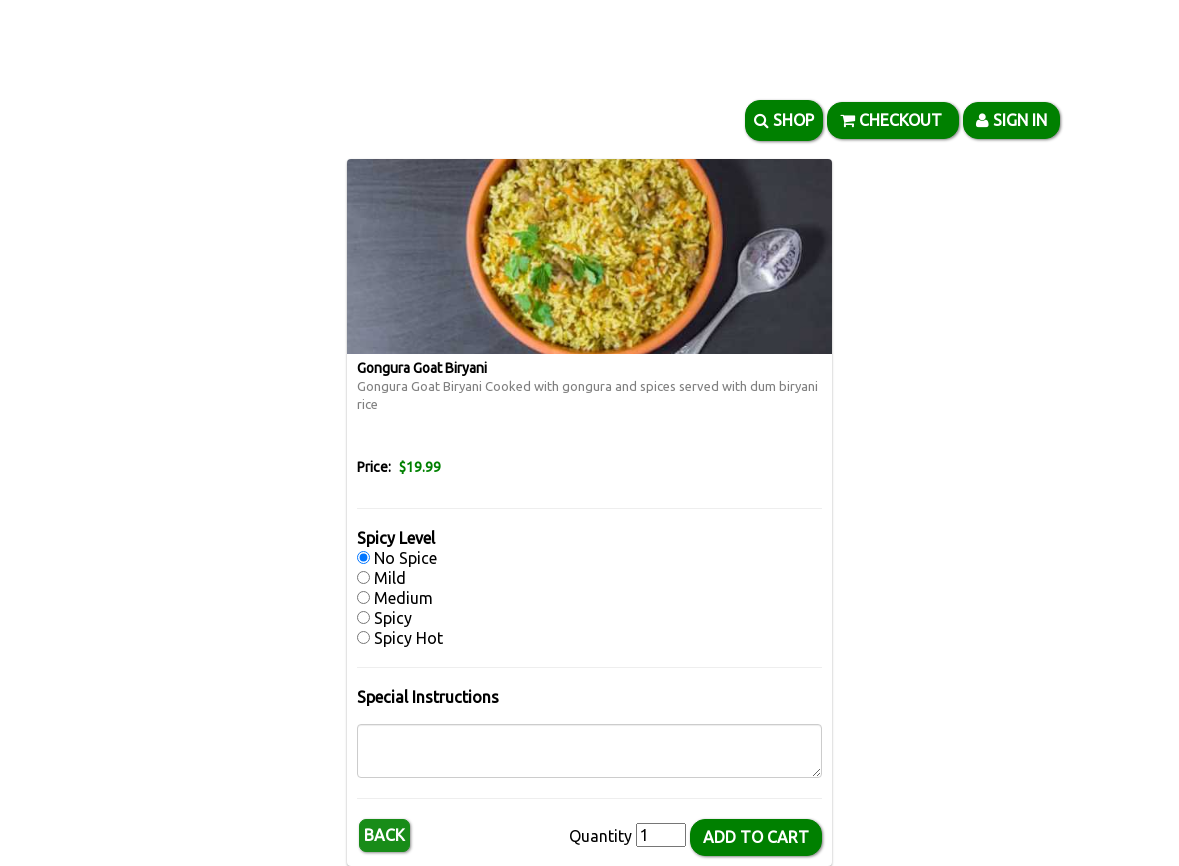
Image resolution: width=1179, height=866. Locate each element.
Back (384, 835)
